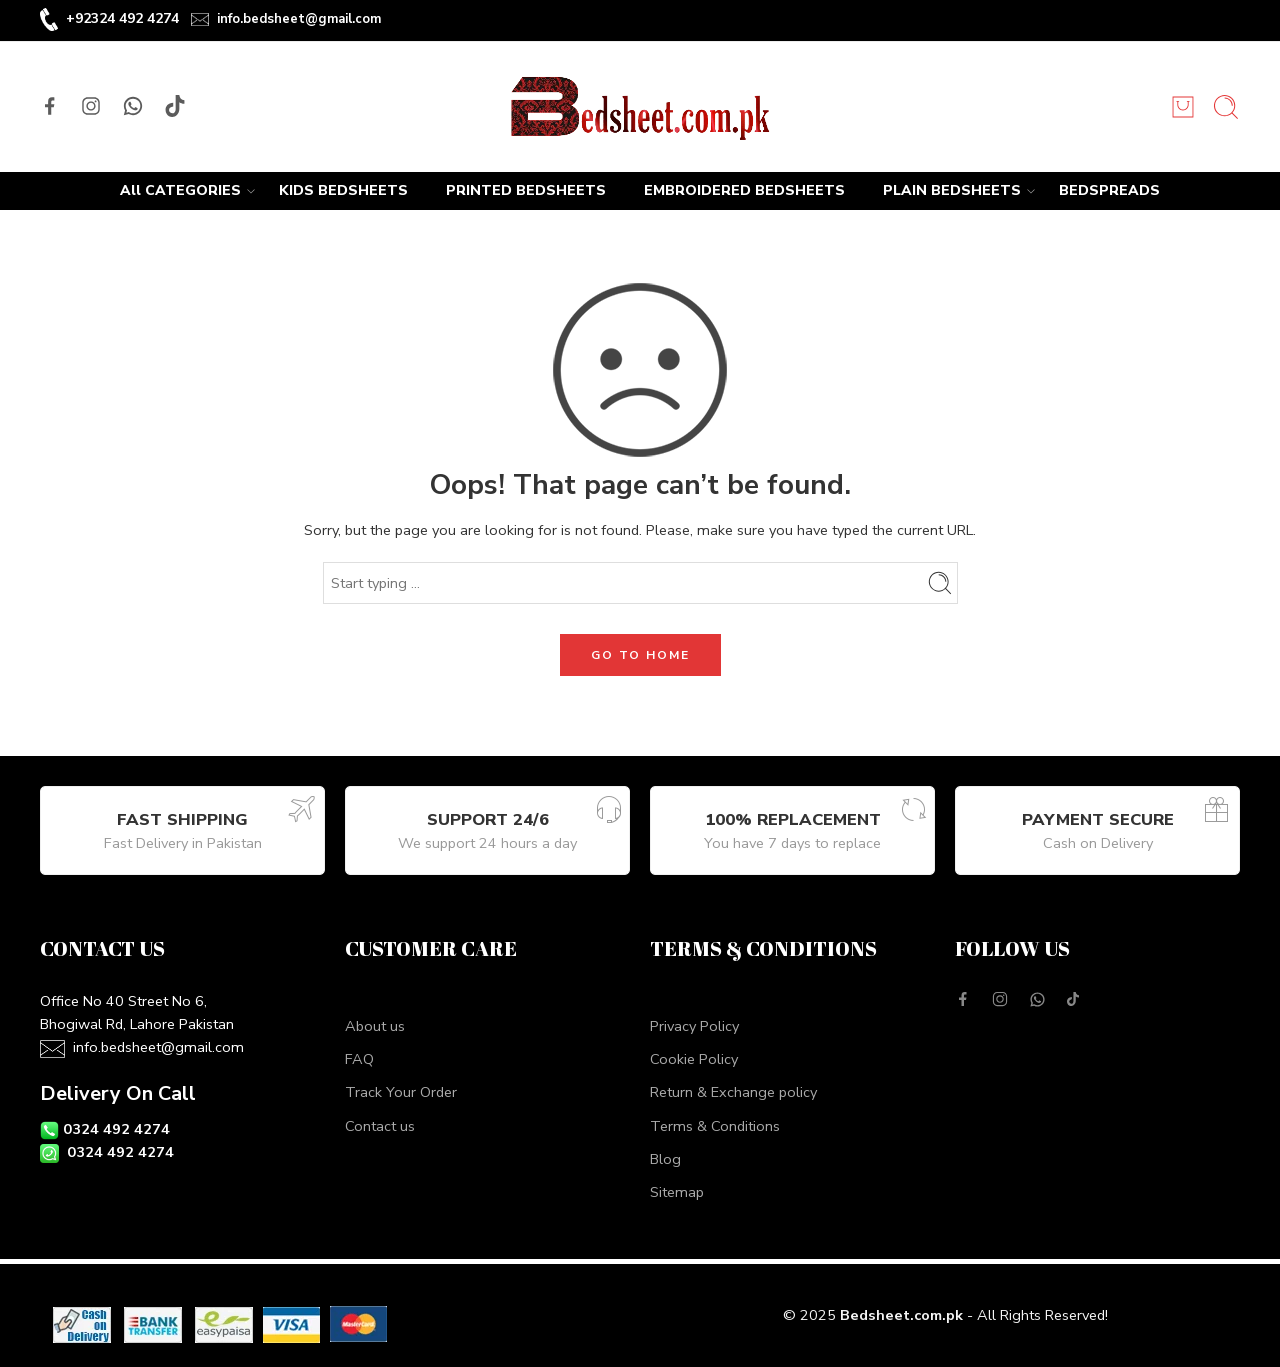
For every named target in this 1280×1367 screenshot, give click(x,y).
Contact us (380, 1126)
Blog (665, 1159)
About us (375, 1026)
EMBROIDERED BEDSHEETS (744, 190)
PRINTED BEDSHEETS (526, 190)
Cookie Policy (694, 1059)
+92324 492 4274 (122, 18)
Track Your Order (401, 1092)
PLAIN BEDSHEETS (952, 191)
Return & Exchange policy (733, 1092)
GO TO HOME (640, 655)
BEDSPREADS (1109, 190)
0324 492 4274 (116, 1129)
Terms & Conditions (715, 1126)
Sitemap (677, 1192)
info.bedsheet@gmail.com (299, 19)
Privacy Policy (694, 1026)
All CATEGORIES (180, 191)
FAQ (359, 1059)
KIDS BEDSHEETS (343, 190)
